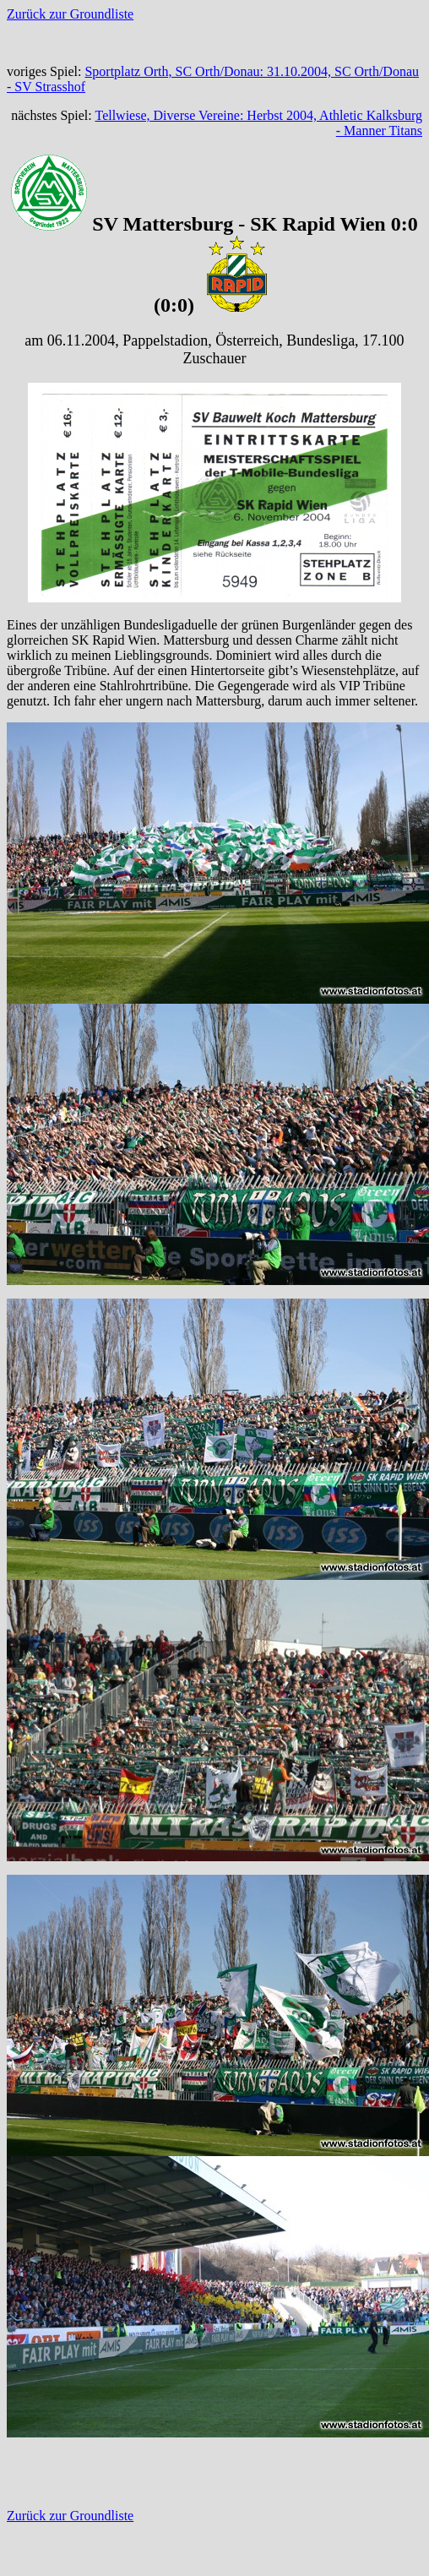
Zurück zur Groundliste (70, 14)
